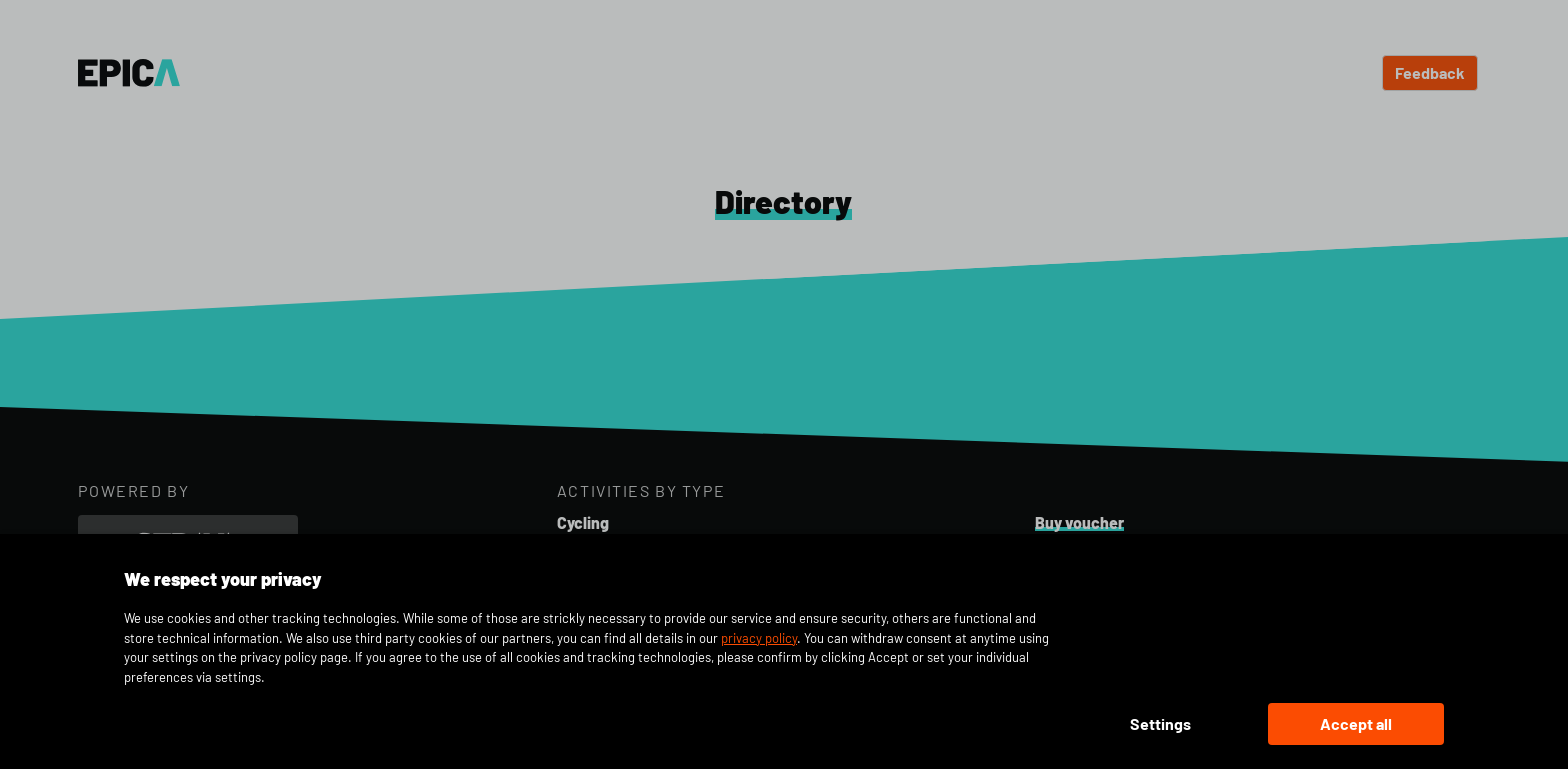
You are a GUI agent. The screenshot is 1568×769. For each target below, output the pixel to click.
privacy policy (759, 638)
